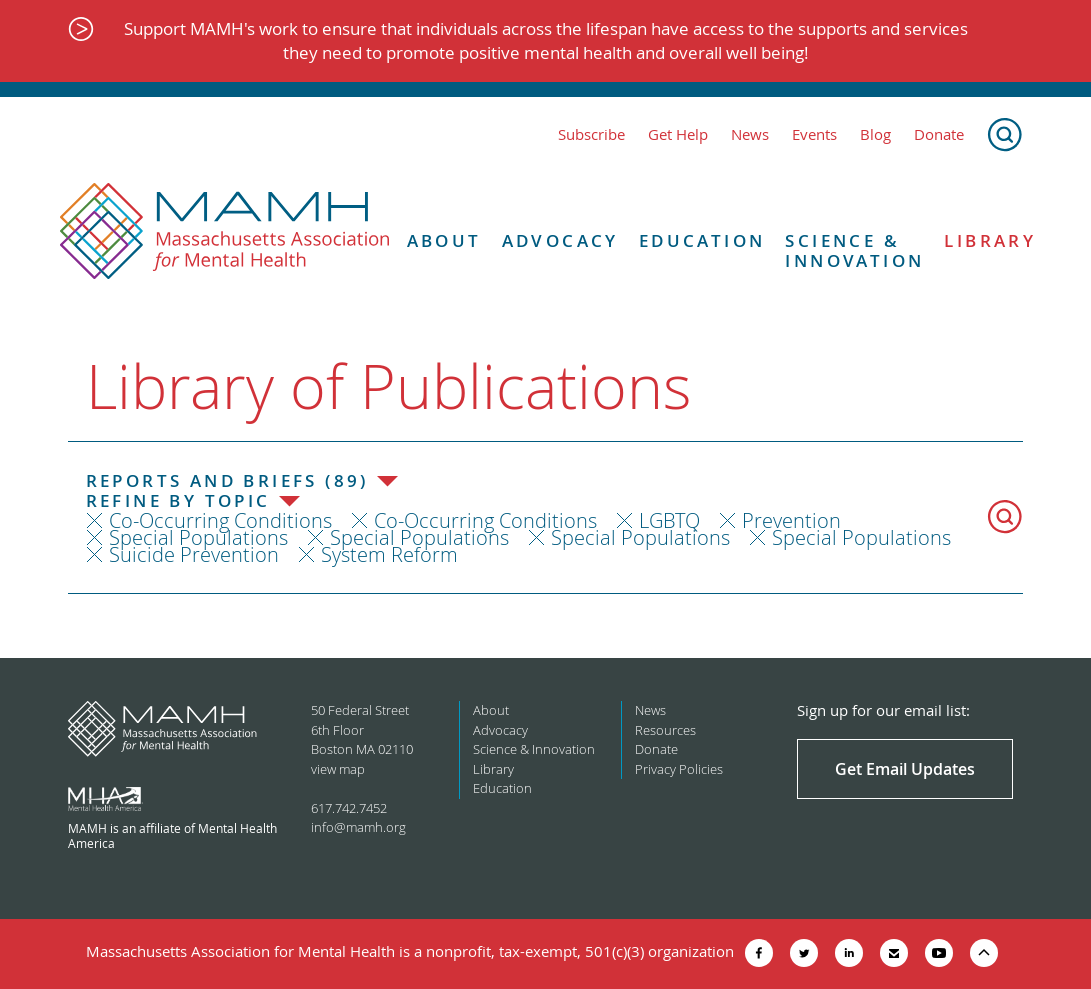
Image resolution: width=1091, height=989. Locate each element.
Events (814, 134)
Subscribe (591, 134)
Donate (939, 134)
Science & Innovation (854, 251)
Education (702, 241)
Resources (665, 730)
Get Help (678, 134)
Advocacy (560, 241)
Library (990, 241)
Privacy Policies (679, 769)
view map (338, 769)
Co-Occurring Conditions (220, 520)
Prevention (791, 520)
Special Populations (198, 537)
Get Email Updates (905, 769)
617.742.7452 (349, 808)
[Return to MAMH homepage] (225, 232)
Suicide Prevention (194, 554)
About (444, 241)
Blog (875, 134)
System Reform (389, 554)
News (750, 134)
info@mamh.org (358, 827)
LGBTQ (669, 520)
